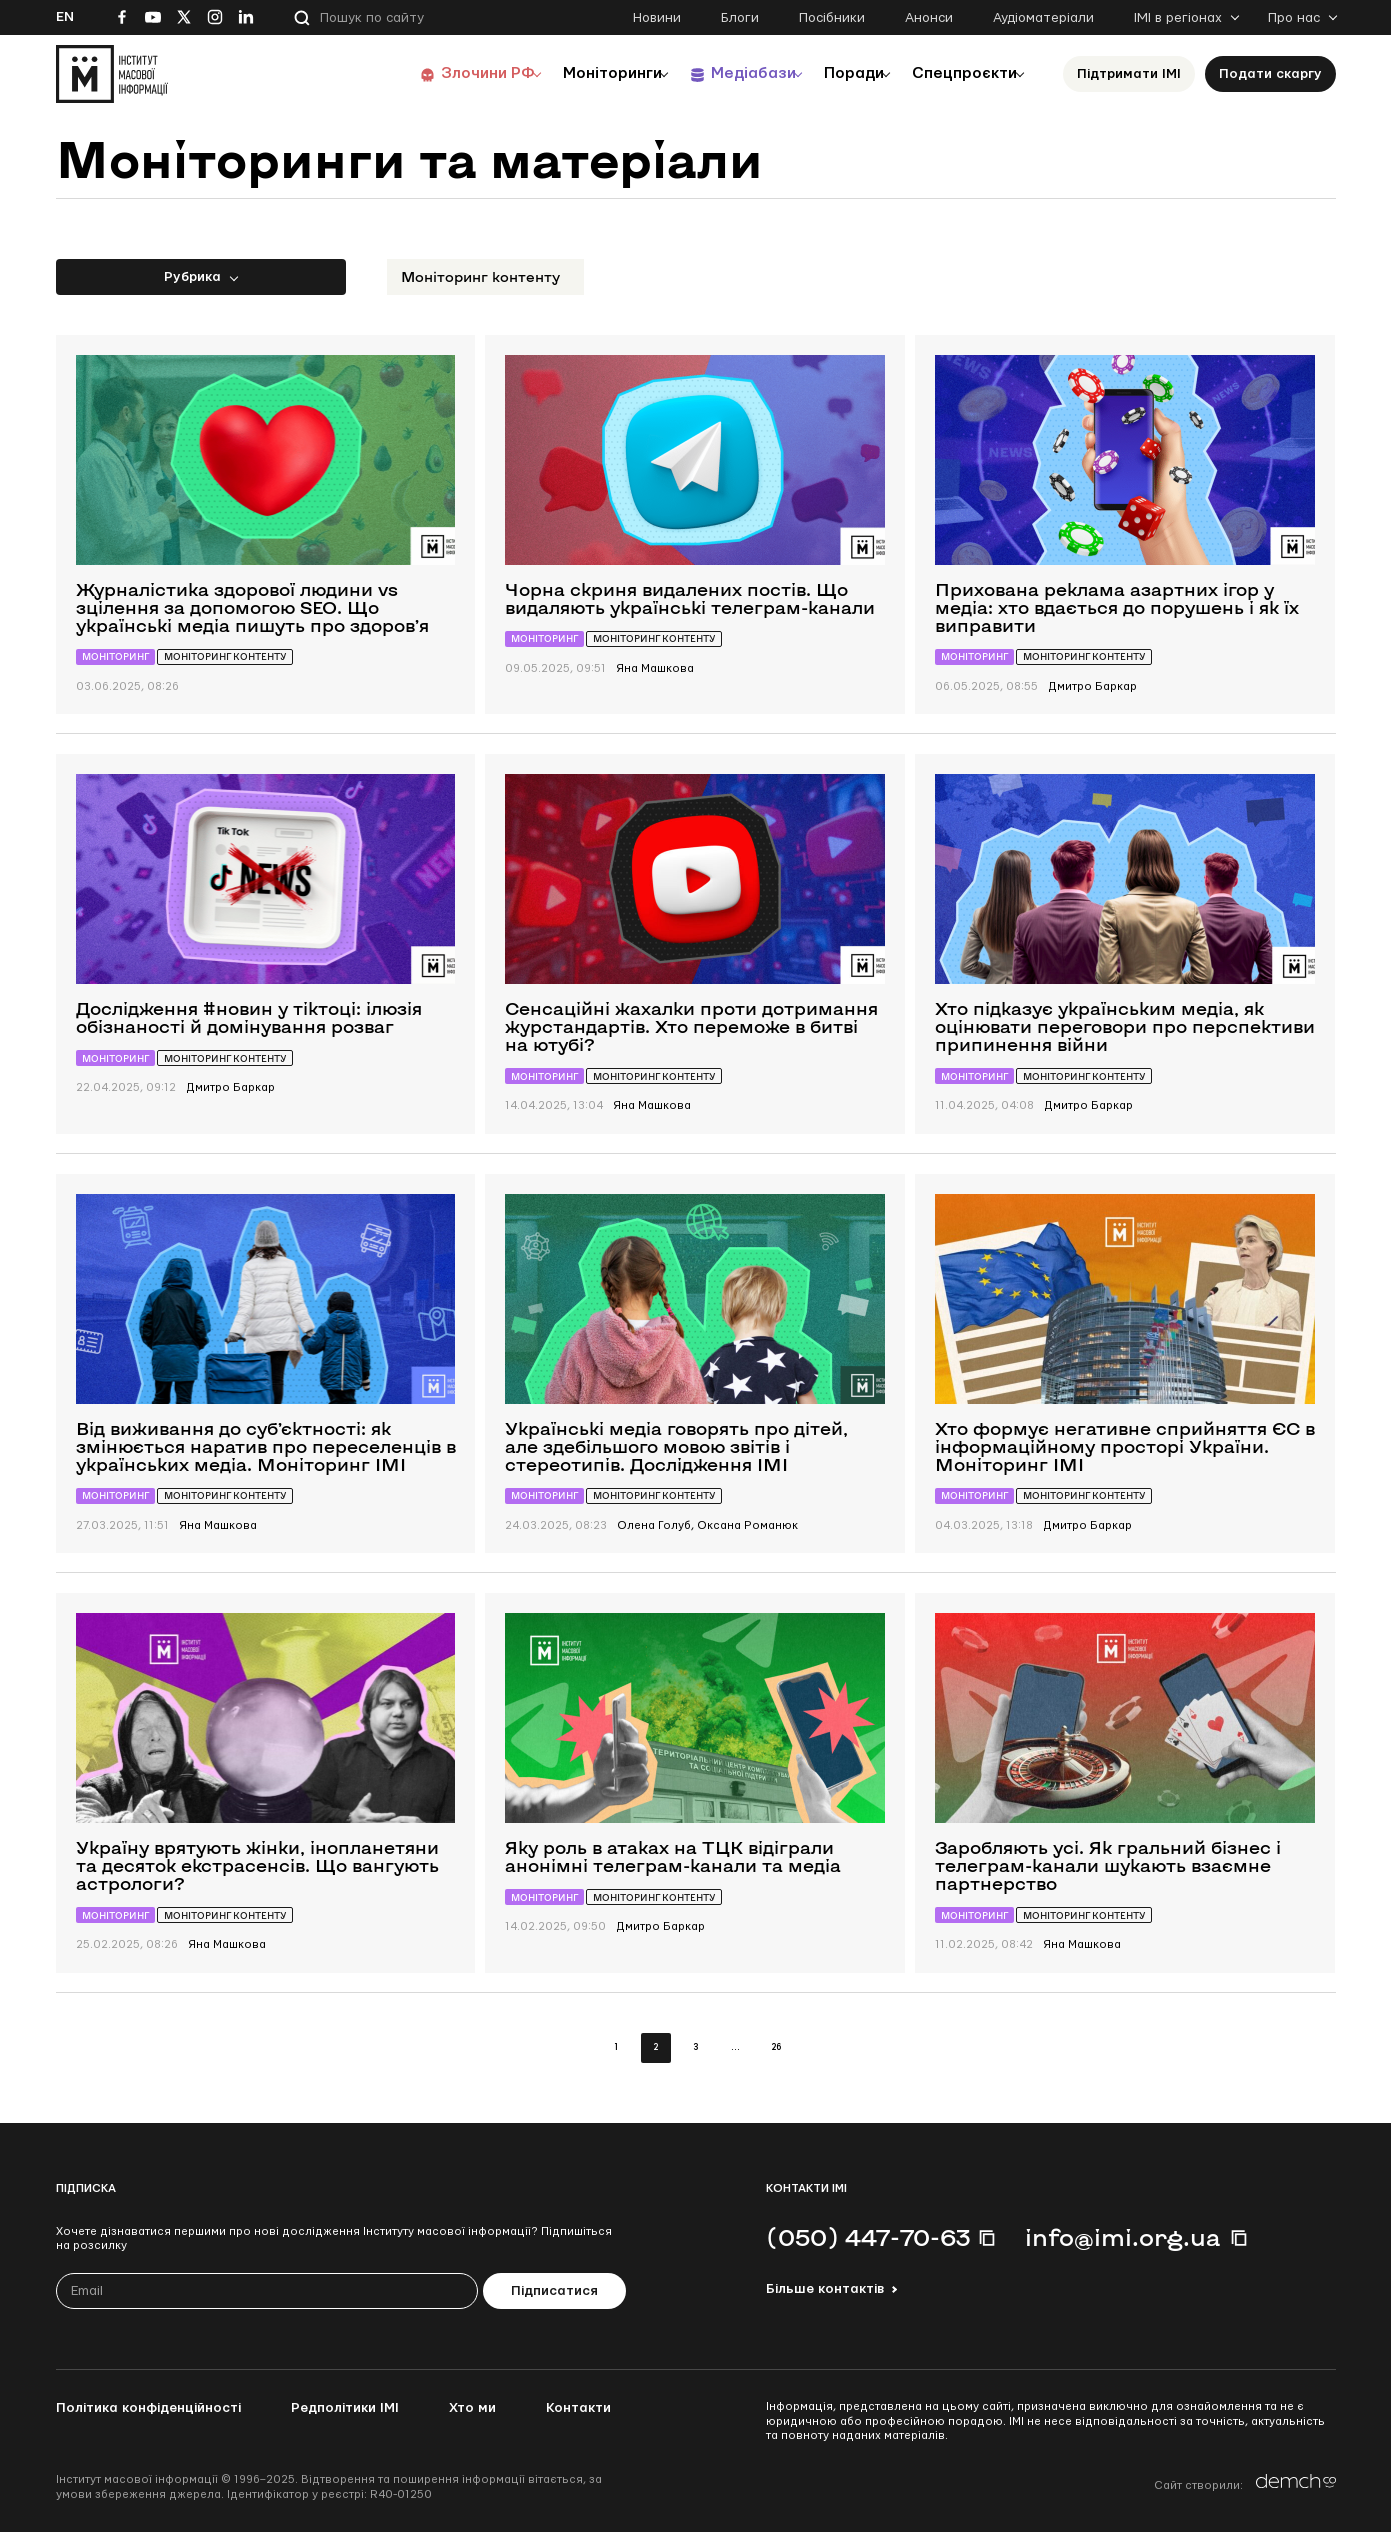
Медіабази (725, 73)
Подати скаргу (1270, 74)
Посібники (832, 18)
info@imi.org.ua (1123, 2237)
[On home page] (112, 74)
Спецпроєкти (959, 73)
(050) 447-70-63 (868, 2237)
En (65, 17)
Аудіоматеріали (1043, 18)
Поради (837, 73)
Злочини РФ (441, 73)
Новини (657, 18)
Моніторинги (575, 73)
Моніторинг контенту (480, 276)
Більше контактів (825, 2289)
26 (776, 2047)
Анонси (929, 18)
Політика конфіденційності (148, 2408)
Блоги (740, 18)
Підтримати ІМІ (1129, 74)
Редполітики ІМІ (345, 2408)
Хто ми (472, 2408)
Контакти (578, 2408)
